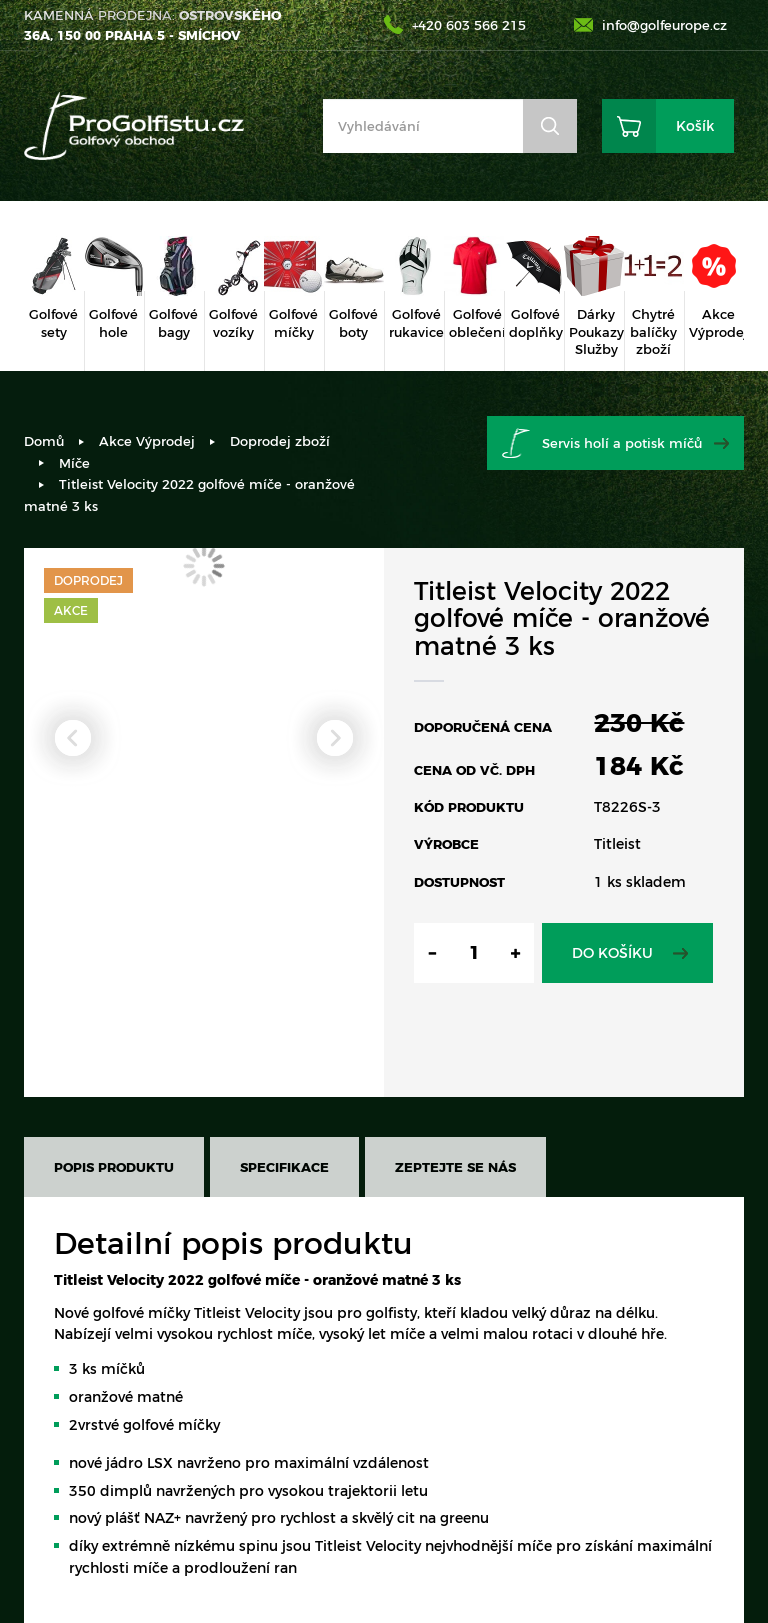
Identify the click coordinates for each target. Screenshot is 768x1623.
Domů (44, 441)
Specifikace (284, 1167)
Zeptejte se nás (455, 1167)
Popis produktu (114, 1167)
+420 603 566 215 (469, 25)
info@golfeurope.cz (664, 25)
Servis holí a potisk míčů (622, 443)
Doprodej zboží (280, 441)
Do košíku (612, 953)
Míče (74, 463)
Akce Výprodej (147, 441)
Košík (695, 126)
